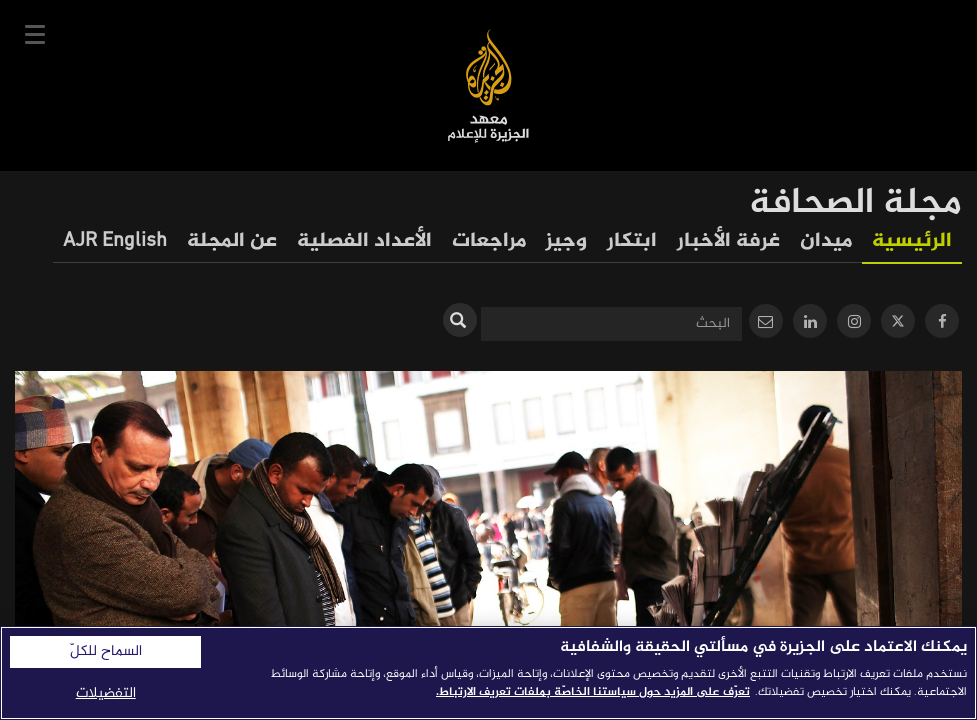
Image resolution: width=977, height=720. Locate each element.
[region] (488, 673)
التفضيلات (106, 693)
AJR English (115, 241)
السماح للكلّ (106, 652)
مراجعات (489, 241)
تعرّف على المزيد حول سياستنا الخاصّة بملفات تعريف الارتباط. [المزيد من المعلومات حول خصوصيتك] (593, 692)
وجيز (566, 241)
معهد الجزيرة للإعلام (488, 85)
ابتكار (632, 241)
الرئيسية (912, 241)
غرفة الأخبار (728, 241)
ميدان (826, 241)
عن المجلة (232, 241)
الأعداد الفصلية (364, 241)
